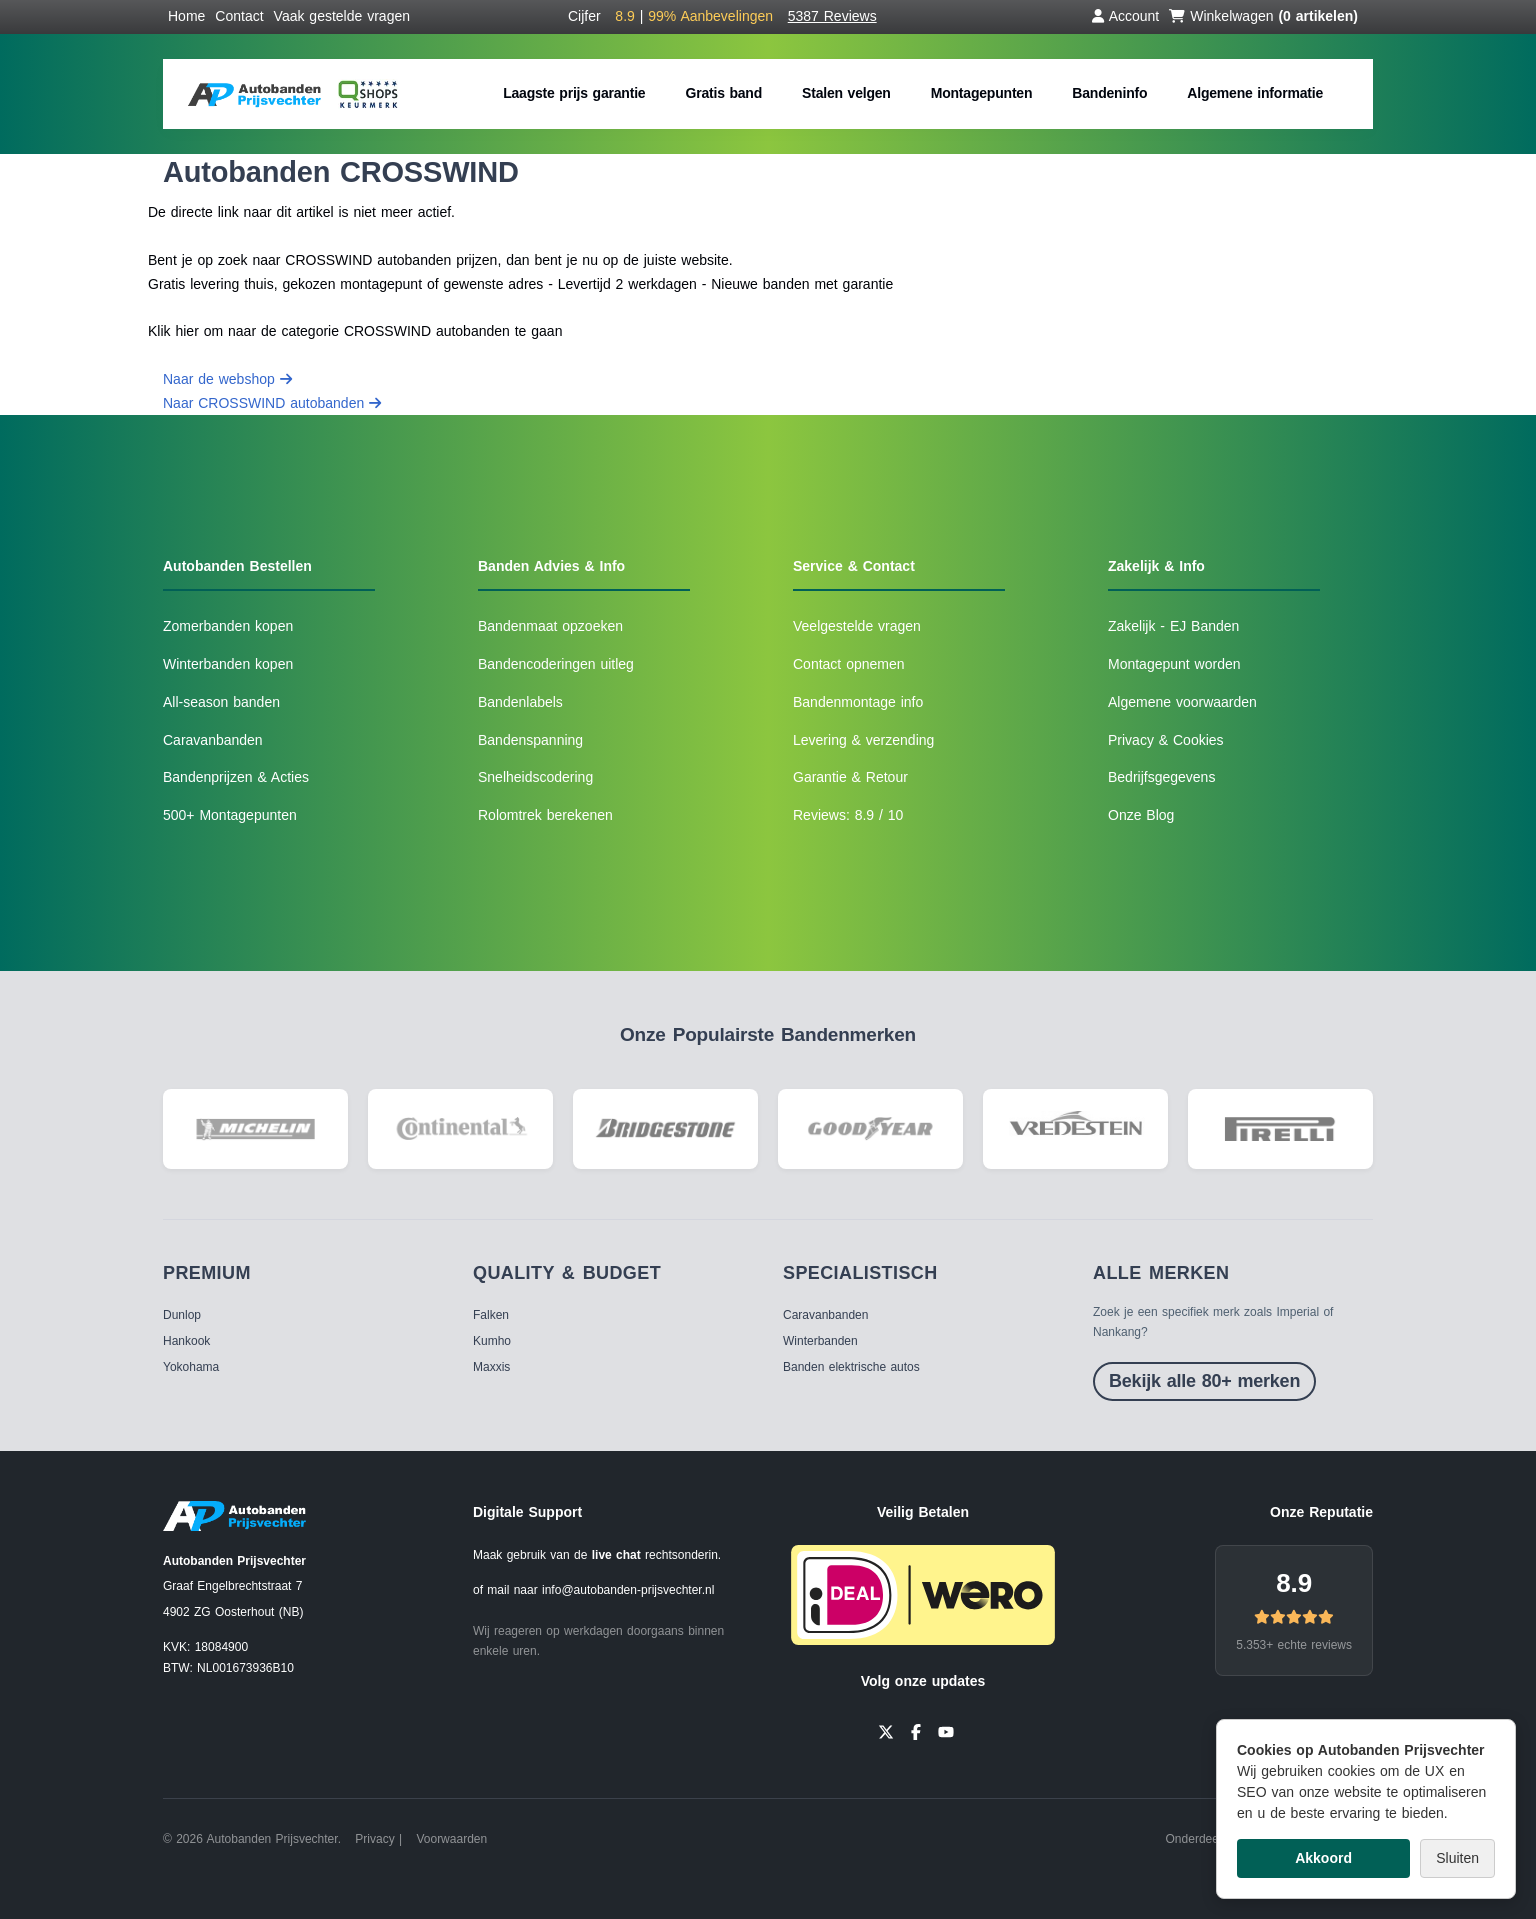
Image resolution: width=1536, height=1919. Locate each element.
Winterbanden (820, 1341)
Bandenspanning (530, 740)
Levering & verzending (863, 740)
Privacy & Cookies (1166, 740)
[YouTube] (946, 1731)
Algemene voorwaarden (1182, 702)
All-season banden (221, 702)
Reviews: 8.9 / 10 (848, 815)
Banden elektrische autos (851, 1367)
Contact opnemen (849, 664)
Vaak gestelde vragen (342, 16)
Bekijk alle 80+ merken (1204, 1381)
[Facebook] (916, 1731)
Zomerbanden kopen (228, 626)
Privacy (374, 1839)
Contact (239, 16)
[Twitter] (886, 1731)
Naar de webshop (227, 379)
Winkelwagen (1263, 16)
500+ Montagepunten (230, 815)
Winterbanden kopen (228, 664)
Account (1126, 16)
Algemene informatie (1255, 93)
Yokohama (191, 1367)
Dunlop (182, 1315)
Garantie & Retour (850, 777)
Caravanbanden (213, 740)
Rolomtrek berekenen (545, 815)
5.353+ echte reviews (1294, 1645)
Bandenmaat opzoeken (550, 626)
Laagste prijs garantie (574, 93)
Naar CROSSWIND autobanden (272, 403)
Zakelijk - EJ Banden (1173, 626)
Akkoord (1323, 1858)
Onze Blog (1141, 815)
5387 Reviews (832, 16)
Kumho (492, 1341)
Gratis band (723, 93)
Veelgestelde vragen (857, 626)
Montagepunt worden (1174, 664)
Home (186, 16)
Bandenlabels (520, 702)
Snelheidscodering (535, 777)
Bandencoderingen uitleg (556, 664)
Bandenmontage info (858, 702)
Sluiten (1457, 1858)
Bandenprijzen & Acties (236, 777)
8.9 (1294, 1583)
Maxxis (491, 1367)
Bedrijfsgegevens (1161, 777)
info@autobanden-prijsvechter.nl (628, 1590)
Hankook (186, 1341)
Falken (491, 1315)
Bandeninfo (1109, 93)
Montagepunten (982, 93)
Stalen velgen (846, 93)
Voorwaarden (451, 1839)
